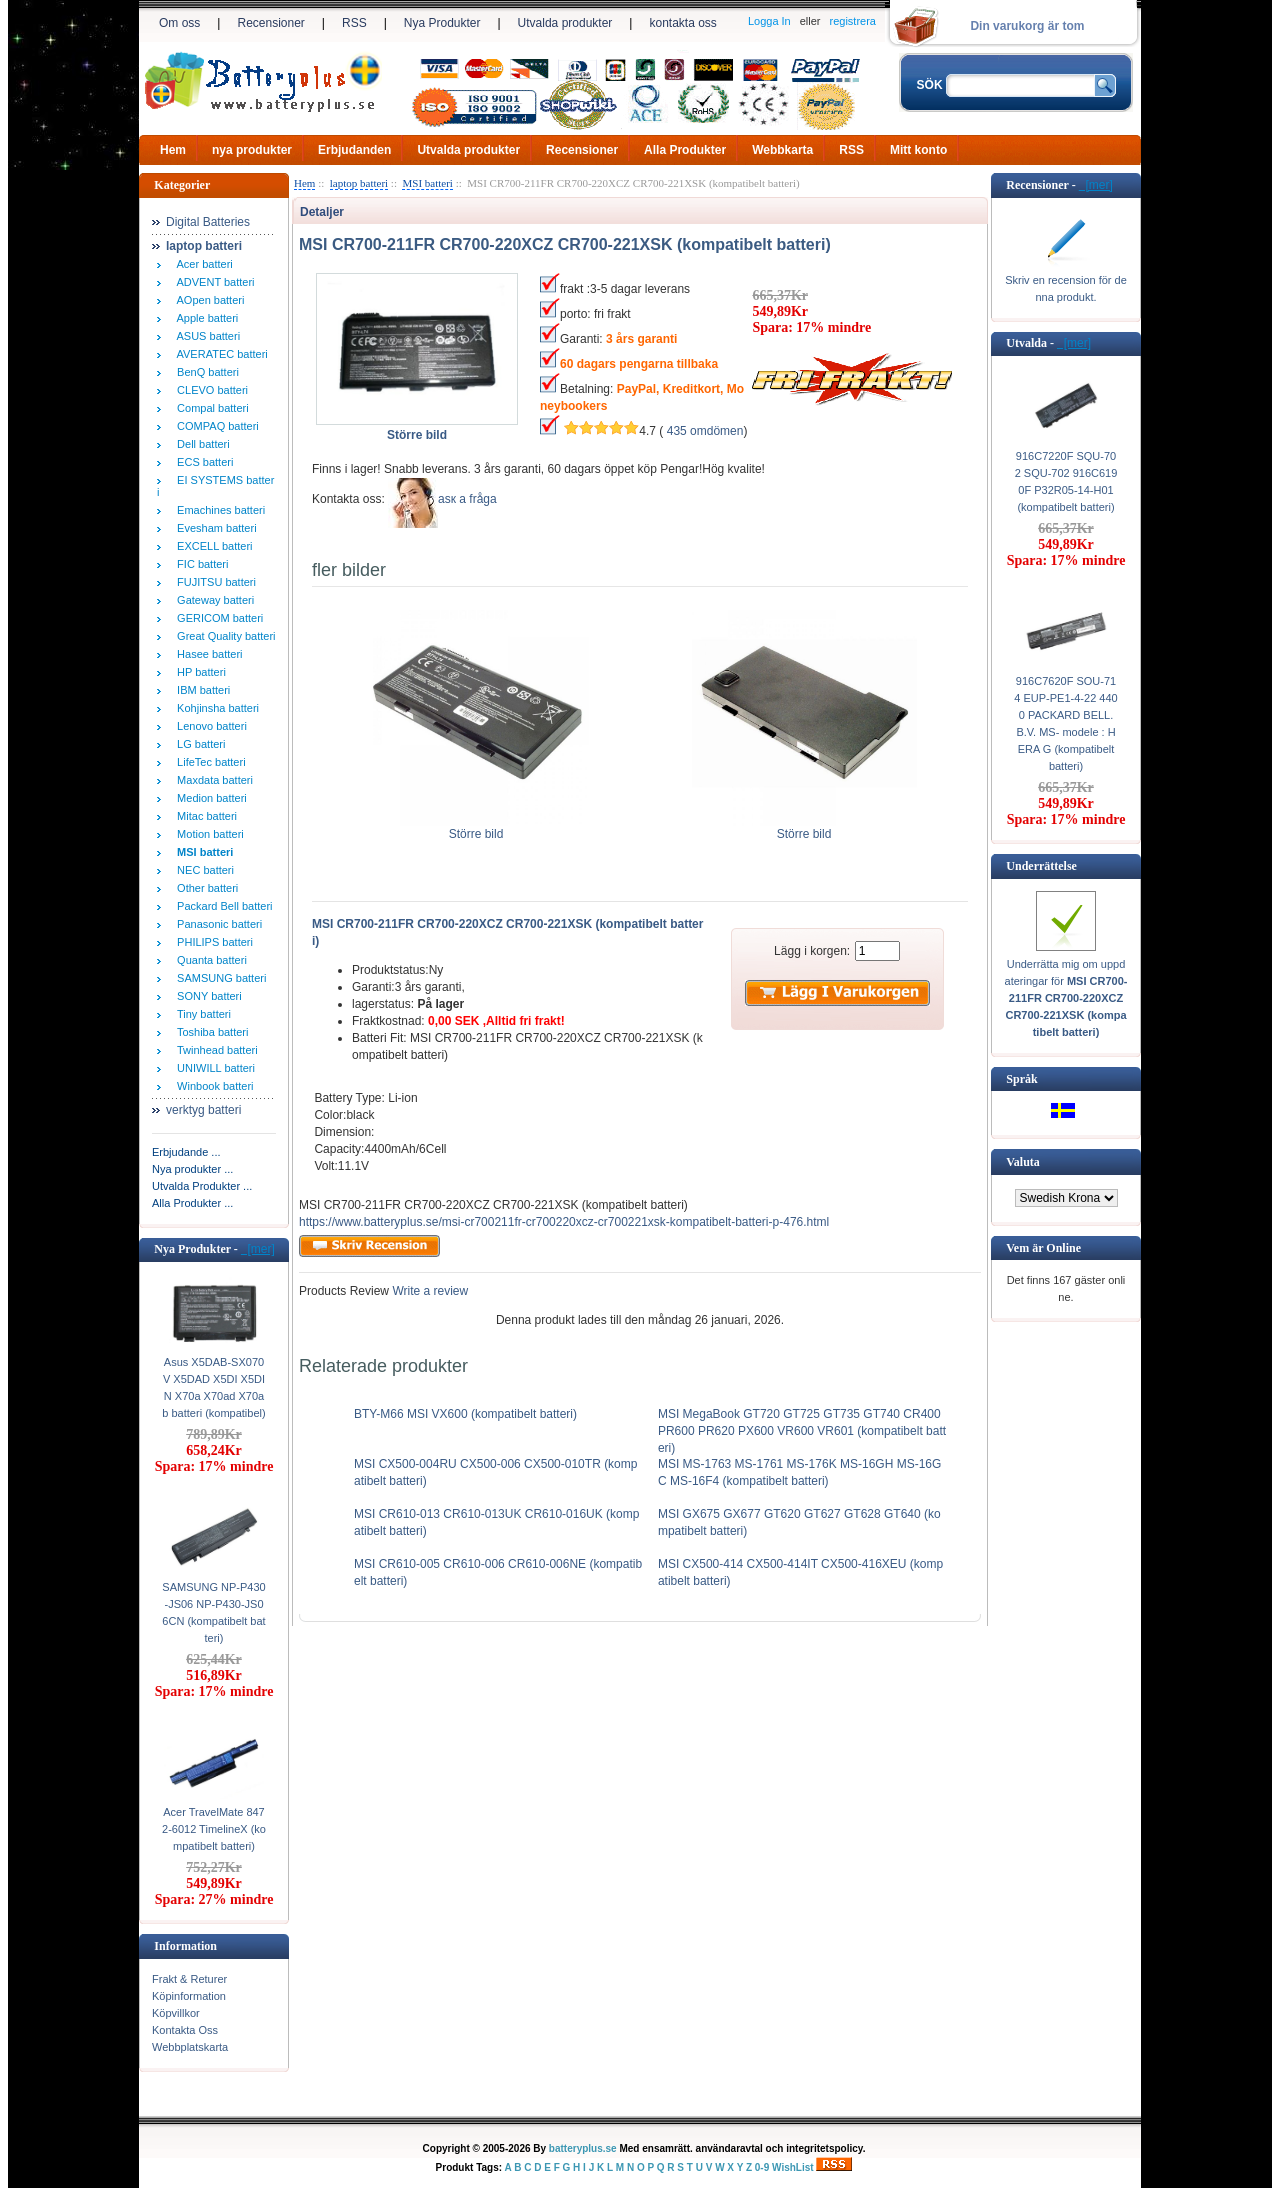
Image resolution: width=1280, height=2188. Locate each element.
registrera (853, 21)
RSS (354, 23)
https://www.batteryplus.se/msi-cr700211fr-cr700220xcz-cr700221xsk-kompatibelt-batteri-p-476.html (564, 1222)
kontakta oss (682, 23)
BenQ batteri (205, 372)
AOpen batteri (207, 300)
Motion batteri (207, 834)
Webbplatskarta (190, 2047)
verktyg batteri (203, 1110)
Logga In (769, 21)
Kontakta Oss (185, 2030)
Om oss (179, 23)
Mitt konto (918, 150)
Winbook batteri (212, 1086)
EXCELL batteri (212, 546)
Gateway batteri (212, 600)
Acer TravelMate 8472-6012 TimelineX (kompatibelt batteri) (214, 1829)
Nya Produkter (442, 23)
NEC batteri (202, 870)
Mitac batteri (204, 816)
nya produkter (252, 150)
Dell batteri (200, 444)
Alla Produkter (685, 150)
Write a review (428, 1291)
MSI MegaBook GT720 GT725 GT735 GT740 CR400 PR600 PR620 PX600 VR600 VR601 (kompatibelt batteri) (802, 1431)
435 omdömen (705, 431)
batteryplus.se (583, 2148)
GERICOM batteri (217, 618)
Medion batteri (209, 798)
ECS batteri (202, 462)
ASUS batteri (205, 336)
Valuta (1023, 1162)
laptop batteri (359, 183)
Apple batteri (204, 318)
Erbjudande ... (186, 1152)
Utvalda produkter (565, 23)
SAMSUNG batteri (218, 978)
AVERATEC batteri (219, 354)
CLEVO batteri (209, 390)
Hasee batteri (207, 654)
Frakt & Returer (189, 1979)
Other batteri (204, 888)
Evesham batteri (214, 528)
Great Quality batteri (223, 636)
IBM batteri (200, 690)
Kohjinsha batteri (215, 708)
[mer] (258, 1249)
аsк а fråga (467, 499)
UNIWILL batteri (213, 1068)
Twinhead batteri (214, 1050)
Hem (173, 150)
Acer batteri (202, 264)
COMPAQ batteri (215, 426)
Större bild (476, 828)
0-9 (762, 2167)
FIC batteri (199, 564)
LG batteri (198, 744)
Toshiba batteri (209, 1032)
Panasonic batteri (216, 924)
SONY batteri (206, 996)
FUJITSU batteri (213, 582)
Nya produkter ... (192, 1169)
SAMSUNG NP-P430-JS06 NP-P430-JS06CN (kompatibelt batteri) (213, 1612)
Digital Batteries (208, 222)
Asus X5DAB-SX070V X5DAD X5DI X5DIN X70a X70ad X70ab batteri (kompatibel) (213, 1387)
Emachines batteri (218, 510)
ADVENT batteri (213, 282)
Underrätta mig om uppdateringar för (1066, 998)
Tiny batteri (201, 1014)
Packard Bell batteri (222, 906)
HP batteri (198, 672)
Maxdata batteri (212, 780)
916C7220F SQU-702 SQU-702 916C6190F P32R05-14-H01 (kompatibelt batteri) (1066, 481)
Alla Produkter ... (192, 1203)
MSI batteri (427, 183)
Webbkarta (782, 150)
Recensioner (270, 23)
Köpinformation (189, 1996)
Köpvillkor (176, 2013)
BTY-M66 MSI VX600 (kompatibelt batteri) (465, 1414)
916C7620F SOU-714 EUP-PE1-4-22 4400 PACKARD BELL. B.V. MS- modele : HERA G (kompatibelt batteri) (1065, 723)
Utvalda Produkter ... (202, 1186)
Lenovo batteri (209, 726)
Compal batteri (210, 408)
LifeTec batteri (208, 762)
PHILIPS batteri (212, 942)
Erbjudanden (354, 150)
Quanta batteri (209, 960)
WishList (793, 2167)
